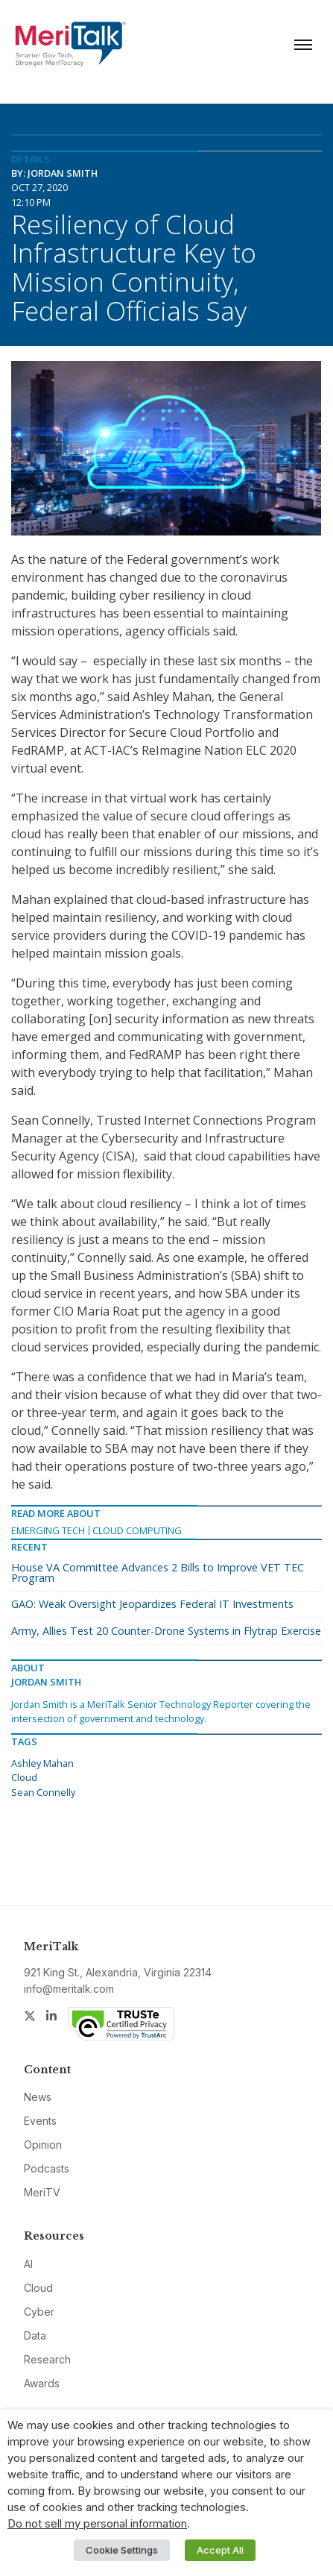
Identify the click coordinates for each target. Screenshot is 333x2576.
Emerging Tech (48, 1530)
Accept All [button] (220, 2550)
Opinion (43, 2144)
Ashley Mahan (42, 1763)
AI (28, 2264)
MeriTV (42, 2192)
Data (35, 2335)
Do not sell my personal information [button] (97, 2524)
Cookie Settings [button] (122, 2550)
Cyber (39, 2311)
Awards (42, 2383)
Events (40, 2120)
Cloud (24, 1777)
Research (47, 2359)
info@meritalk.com (69, 1988)
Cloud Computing (137, 1530)
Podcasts (46, 2168)
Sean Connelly (43, 1792)
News (37, 2096)
